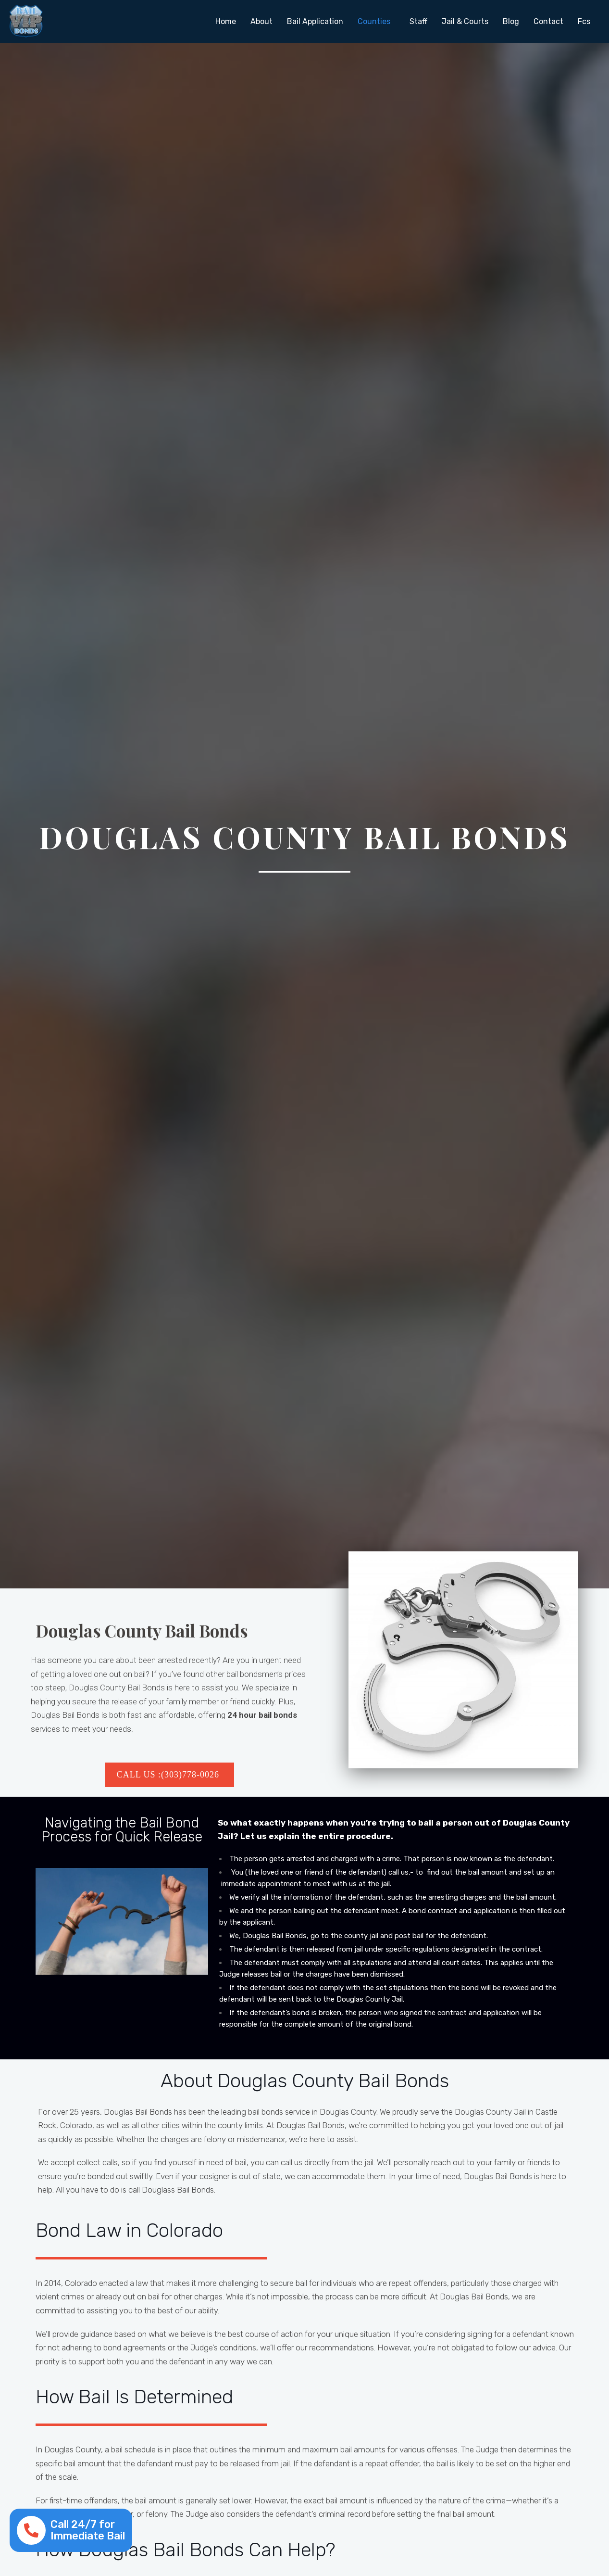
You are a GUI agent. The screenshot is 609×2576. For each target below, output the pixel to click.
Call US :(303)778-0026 (169, 1774)
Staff (418, 21)
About (261, 21)
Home (225, 21)
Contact (548, 21)
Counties (374, 21)
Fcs (584, 21)
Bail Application (315, 21)
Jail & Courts (465, 21)
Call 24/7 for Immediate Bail (87, 2530)
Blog (511, 21)
